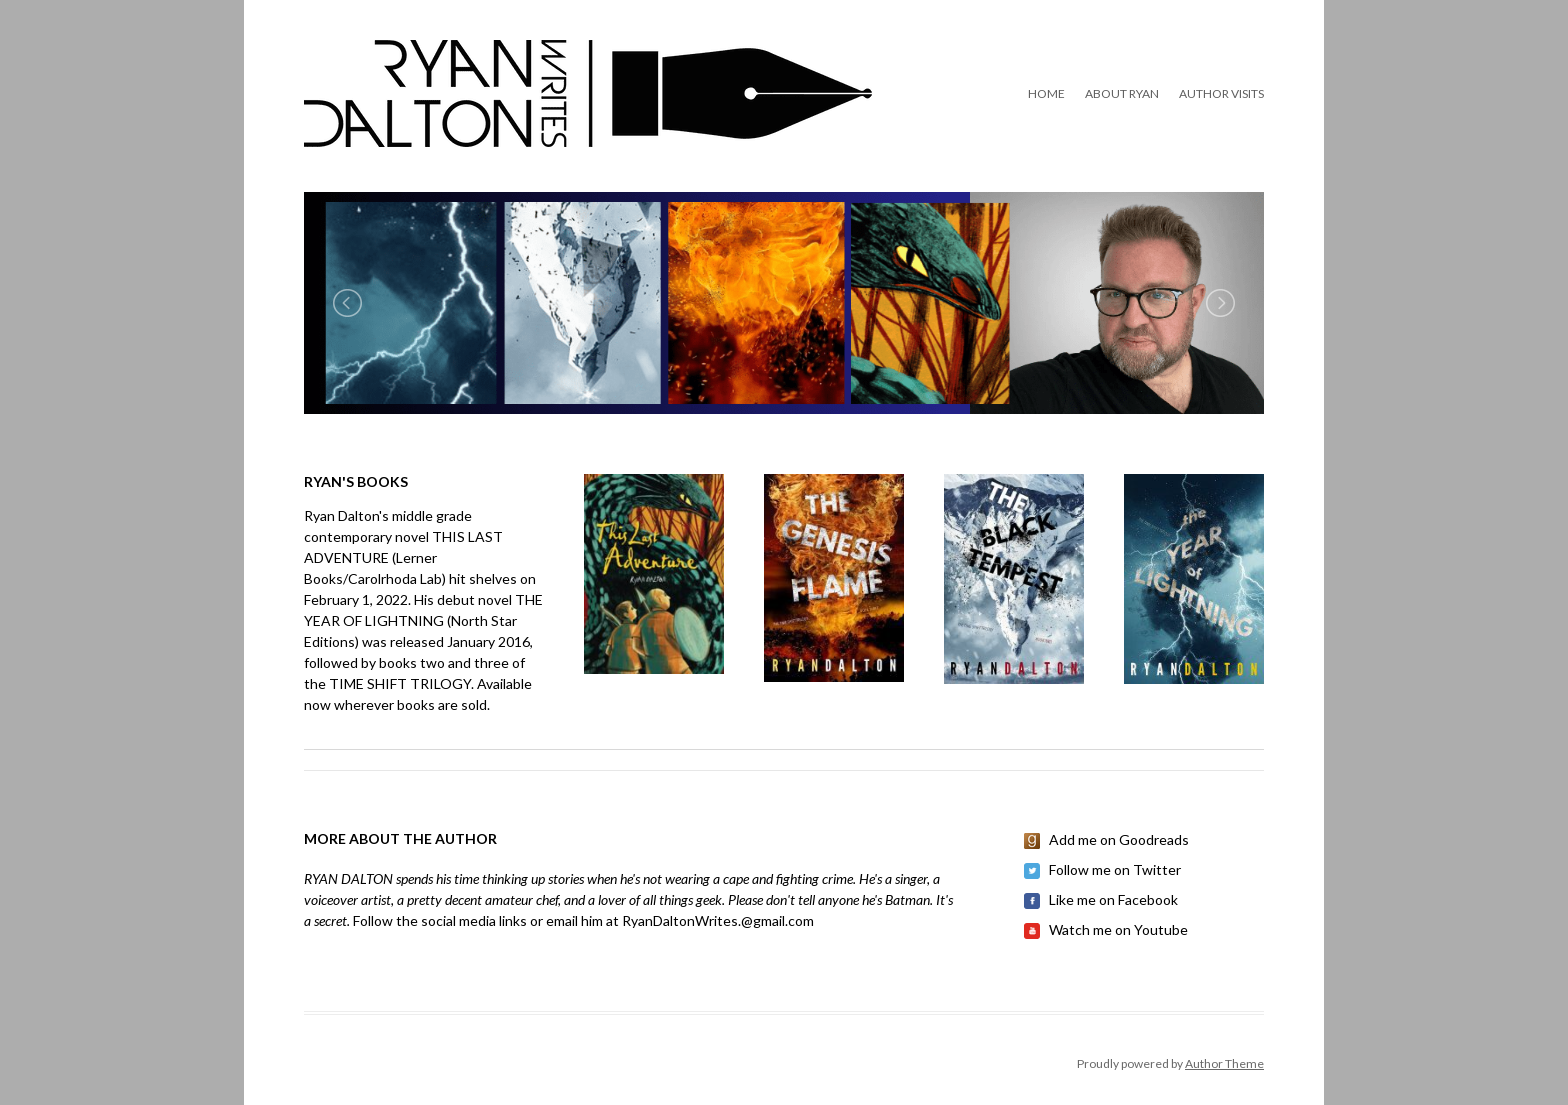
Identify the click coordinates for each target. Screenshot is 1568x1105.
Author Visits (1221, 93)
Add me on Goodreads (1119, 839)
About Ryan (1122, 93)
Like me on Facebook (1113, 899)
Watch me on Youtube (1118, 929)
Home (1046, 93)
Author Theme (1224, 1063)
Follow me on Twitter (1115, 869)
